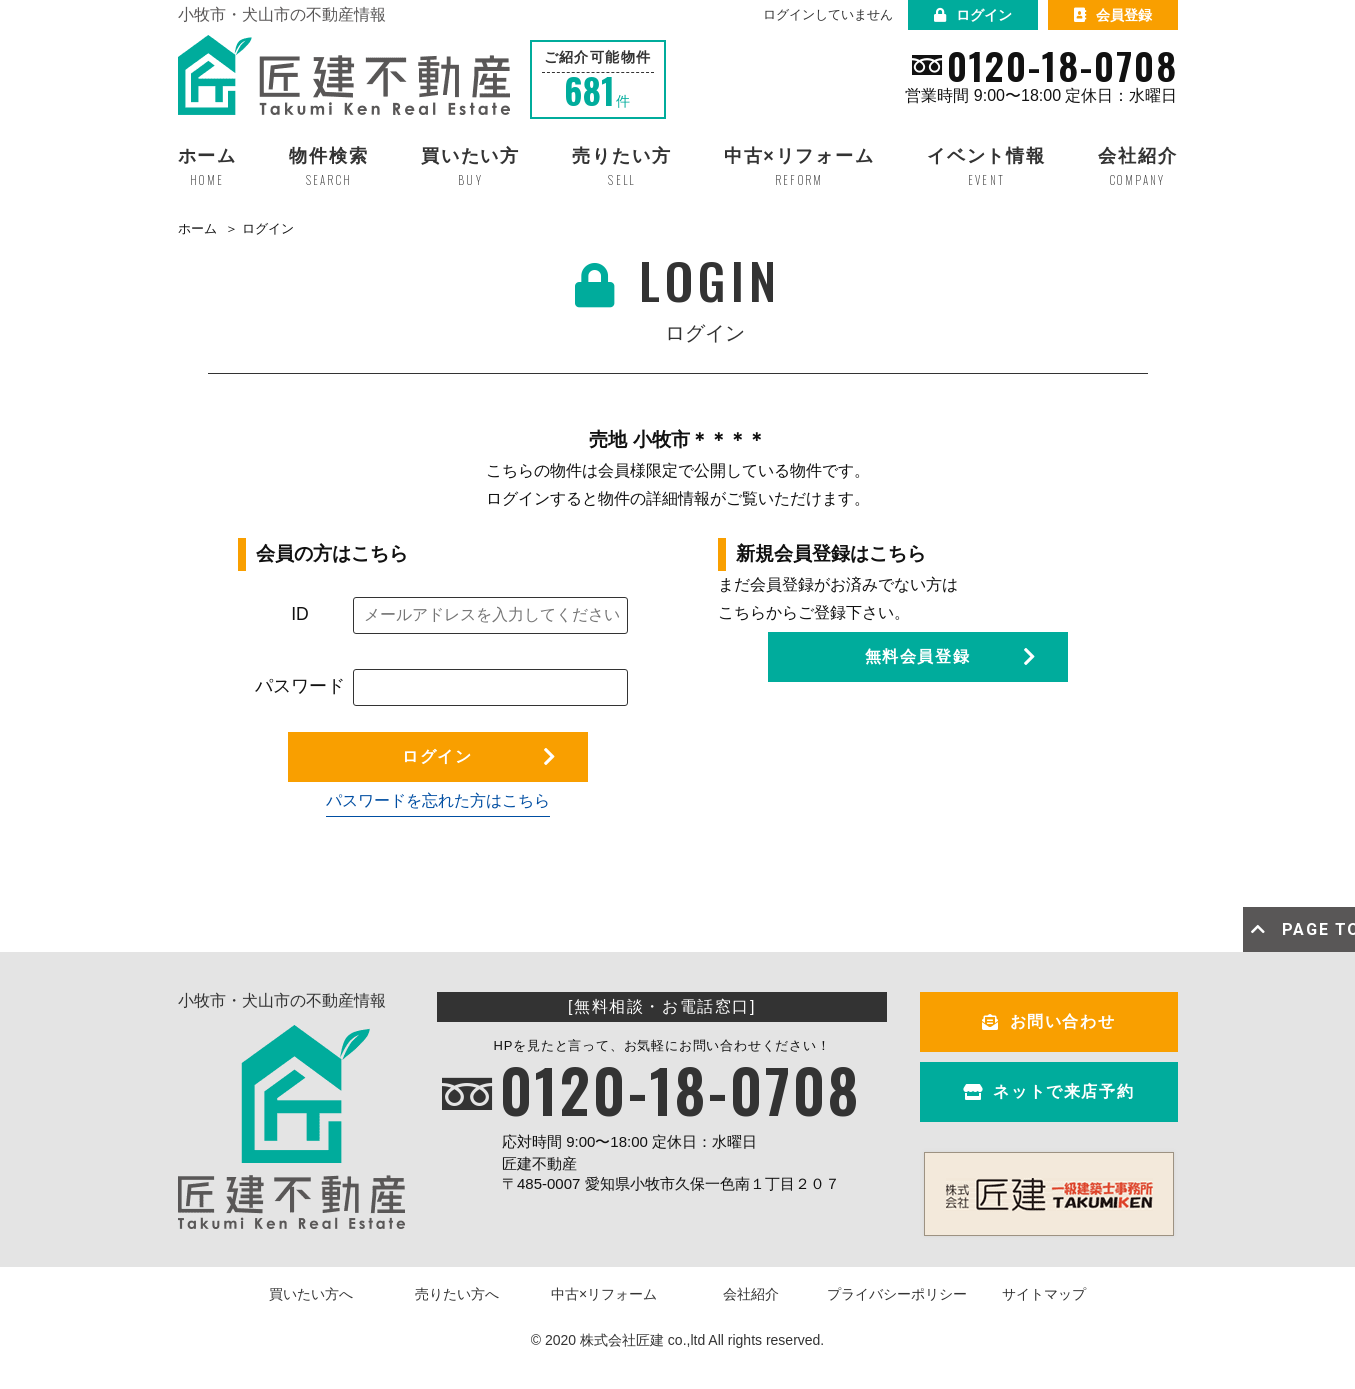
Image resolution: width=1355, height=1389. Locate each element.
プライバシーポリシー (897, 1294)
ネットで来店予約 (1048, 1091)
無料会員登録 (918, 656)
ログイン (973, 15)
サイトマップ (1044, 1294)
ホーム (197, 228)
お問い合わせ (1048, 1021)
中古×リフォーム (604, 1294)
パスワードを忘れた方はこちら (438, 800)
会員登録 (1113, 15)
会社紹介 (751, 1294)
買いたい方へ (311, 1294)
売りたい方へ (457, 1294)
